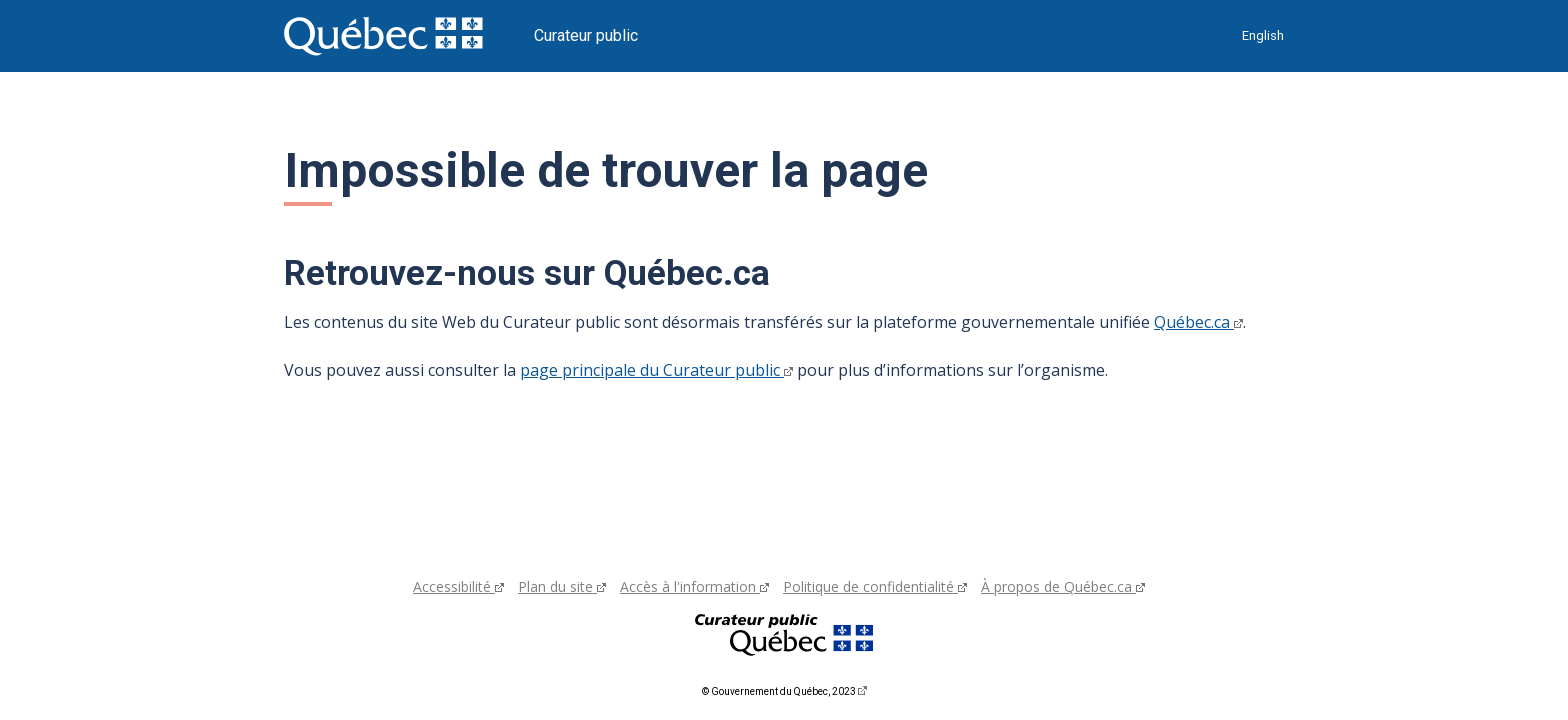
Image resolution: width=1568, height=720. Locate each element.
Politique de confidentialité (875, 586)
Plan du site (562, 586)
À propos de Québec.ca (1063, 586)
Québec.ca (1198, 322)
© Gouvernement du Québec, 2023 (784, 691)
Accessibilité (458, 586)
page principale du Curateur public (656, 370)
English (1263, 35)
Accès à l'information (694, 586)
